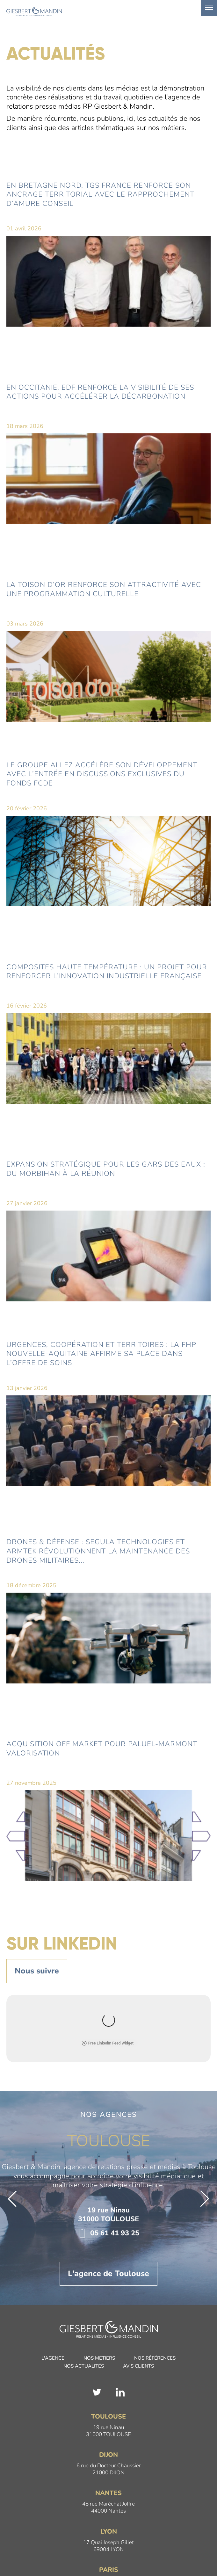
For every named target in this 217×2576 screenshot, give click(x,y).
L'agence (52, 2291)
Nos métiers (99, 2291)
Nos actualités (83, 2299)
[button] (12, 2131)
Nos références (155, 2291)
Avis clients (138, 2299)
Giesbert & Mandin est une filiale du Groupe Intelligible (108, 2555)
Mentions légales (79, 2548)
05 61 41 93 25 (108, 2165)
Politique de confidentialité (128, 2548)
